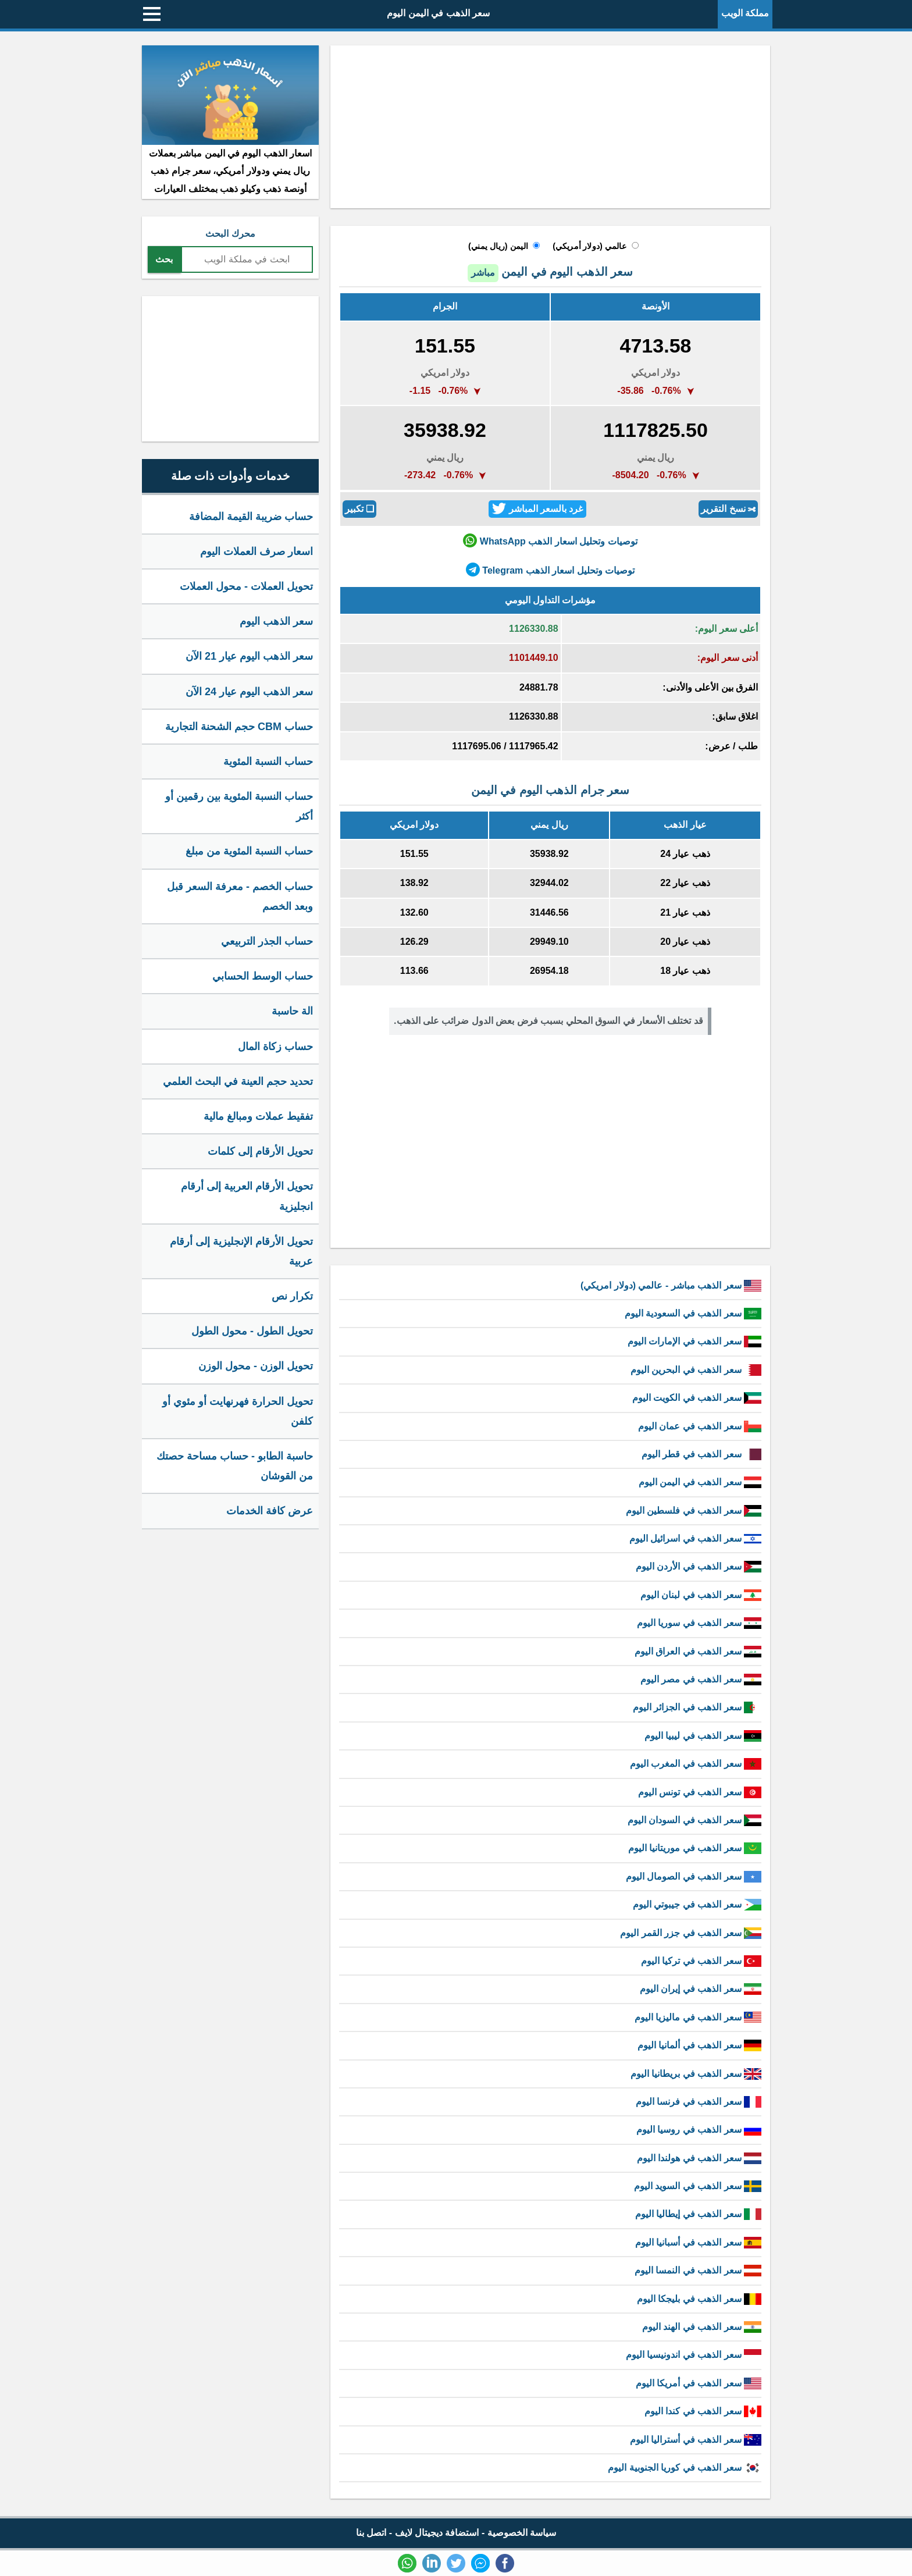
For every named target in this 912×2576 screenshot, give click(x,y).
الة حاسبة (292, 1011)
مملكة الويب (745, 13)
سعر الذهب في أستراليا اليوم (695, 2440)
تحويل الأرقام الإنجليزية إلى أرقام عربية (241, 1251)
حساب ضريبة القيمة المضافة (251, 516)
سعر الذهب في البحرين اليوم (695, 1370)
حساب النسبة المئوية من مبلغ (249, 851)
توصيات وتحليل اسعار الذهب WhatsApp (550, 540)
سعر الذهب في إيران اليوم (700, 1989)
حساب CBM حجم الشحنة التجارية (239, 726)
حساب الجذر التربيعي (267, 941)
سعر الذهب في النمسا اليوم (698, 2270)
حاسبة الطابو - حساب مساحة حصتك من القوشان (234, 1466)
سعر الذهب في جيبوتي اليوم (697, 1904)
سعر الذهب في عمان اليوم (699, 1426)
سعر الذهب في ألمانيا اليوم (699, 2045)
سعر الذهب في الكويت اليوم (696, 1398)
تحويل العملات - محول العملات (246, 586)
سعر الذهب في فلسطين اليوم (693, 1510)
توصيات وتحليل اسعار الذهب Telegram (550, 570)
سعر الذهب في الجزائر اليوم (697, 1707)
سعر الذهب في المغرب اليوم (695, 1764)
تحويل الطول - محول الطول (252, 1331)
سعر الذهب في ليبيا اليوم (702, 1736)
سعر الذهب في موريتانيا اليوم (694, 1848)
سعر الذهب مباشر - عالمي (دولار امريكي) (670, 1285)
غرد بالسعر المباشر (537, 508)
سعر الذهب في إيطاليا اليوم (698, 2214)
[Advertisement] (550, 126)
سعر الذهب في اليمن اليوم (438, 13)
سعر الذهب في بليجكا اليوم (699, 2299)
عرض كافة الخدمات (269, 1511)
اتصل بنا (371, 2533)
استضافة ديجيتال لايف (437, 2533)
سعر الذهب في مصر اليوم (700, 1679)
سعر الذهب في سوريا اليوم (699, 1623)
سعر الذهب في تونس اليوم (699, 1792)
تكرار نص (292, 1296)
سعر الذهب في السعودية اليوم (693, 1313)
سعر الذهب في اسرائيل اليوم (695, 1538)
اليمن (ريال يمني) (498, 245)
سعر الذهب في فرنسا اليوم (698, 2102)
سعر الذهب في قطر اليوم (701, 1454)
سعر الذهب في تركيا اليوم (701, 1961)
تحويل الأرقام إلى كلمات (260, 1151)
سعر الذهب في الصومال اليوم (693, 1876)
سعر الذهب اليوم (276, 621)
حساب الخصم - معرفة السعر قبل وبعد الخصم (240, 896)
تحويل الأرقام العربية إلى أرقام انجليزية (247, 1196)
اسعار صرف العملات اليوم (256, 551)
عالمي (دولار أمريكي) (589, 245)
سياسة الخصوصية (521, 2533)
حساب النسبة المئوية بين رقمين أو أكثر (239, 806)
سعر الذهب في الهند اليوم (701, 2327)
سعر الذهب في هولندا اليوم (699, 2158)
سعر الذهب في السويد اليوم (697, 2186)
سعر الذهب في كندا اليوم (702, 2411)
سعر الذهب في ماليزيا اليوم (698, 2017)
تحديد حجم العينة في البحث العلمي (238, 1081)
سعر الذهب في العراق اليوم (698, 1651)
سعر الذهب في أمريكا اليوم (698, 2383)
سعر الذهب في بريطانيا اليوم (695, 2074)
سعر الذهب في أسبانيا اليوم (698, 2242)
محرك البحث (230, 234)
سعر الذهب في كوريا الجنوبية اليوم (684, 2467)
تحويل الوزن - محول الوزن (255, 1366)
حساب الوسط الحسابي (262, 976)
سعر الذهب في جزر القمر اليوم (690, 1933)
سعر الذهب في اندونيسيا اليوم (693, 2355)
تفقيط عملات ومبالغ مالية (258, 1116)
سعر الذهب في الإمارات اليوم (694, 1341)
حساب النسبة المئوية (268, 761)
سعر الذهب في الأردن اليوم (698, 1566)
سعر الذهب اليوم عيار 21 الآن (249, 656)
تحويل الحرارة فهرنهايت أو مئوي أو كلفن (237, 1411)
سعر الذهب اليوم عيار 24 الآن (249, 692)
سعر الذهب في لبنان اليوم (700, 1595)
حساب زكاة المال (275, 1046)
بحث (164, 259)
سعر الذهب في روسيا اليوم (698, 2129)
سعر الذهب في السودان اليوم (694, 1820)
